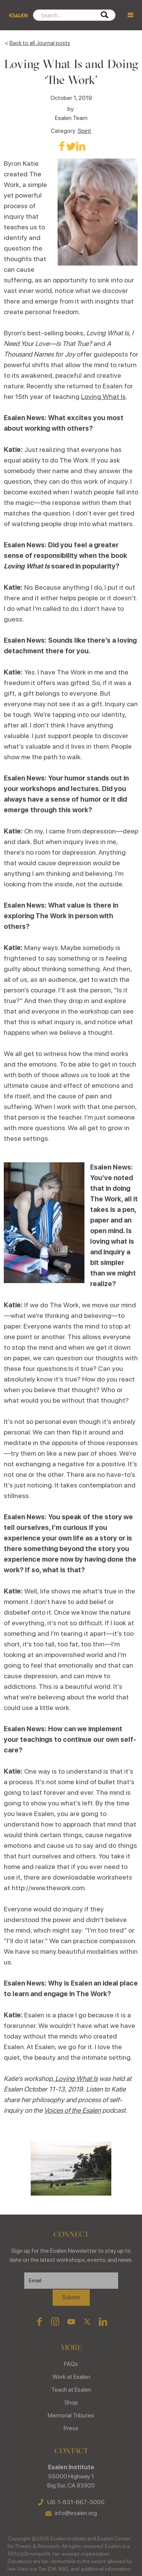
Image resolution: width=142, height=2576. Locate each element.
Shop (71, 2402)
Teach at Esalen (71, 2389)
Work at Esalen (71, 2376)
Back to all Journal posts (39, 43)
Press (71, 2428)
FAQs (71, 2363)
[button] (130, 15)
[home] (16, 15)
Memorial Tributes (71, 2415)
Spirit (84, 130)
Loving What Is (103, 396)
